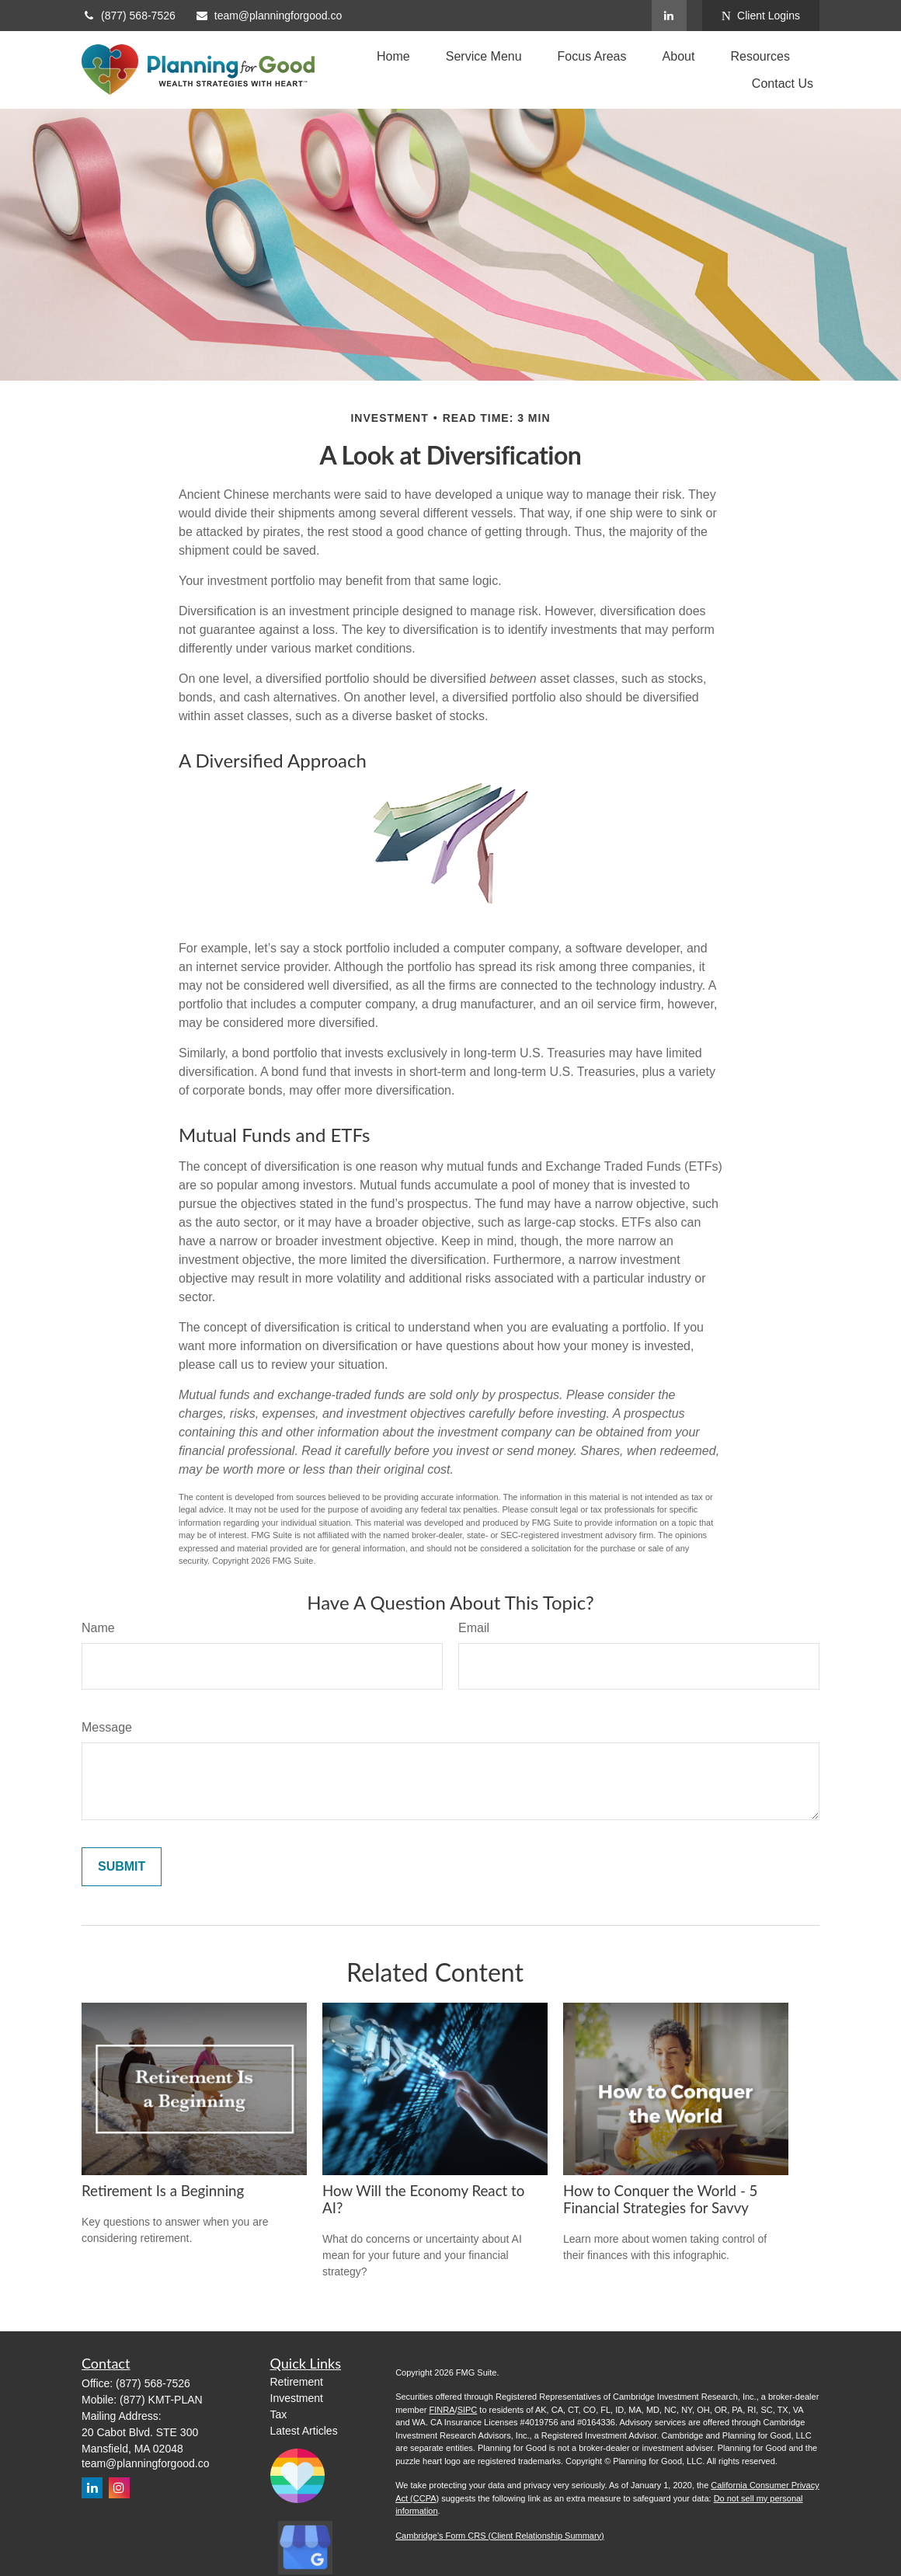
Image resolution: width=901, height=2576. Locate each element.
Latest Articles (304, 2431)
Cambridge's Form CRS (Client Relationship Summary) (499, 2535)
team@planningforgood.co (268, 15)
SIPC (467, 2409)
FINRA (442, 2409)
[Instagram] (119, 2487)
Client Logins (761, 16)
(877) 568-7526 (129, 15)
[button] (393, 56)
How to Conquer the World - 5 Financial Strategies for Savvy (660, 2199)
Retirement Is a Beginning (163, 2190)
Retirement (296, 2382)
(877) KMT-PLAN (161, 2399)
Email (473, 1627)
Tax (278, 2414)
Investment (296, 2398)
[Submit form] (122, 1866)
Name (98, 1627)
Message (107, 1727)
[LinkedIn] (669, 15)
